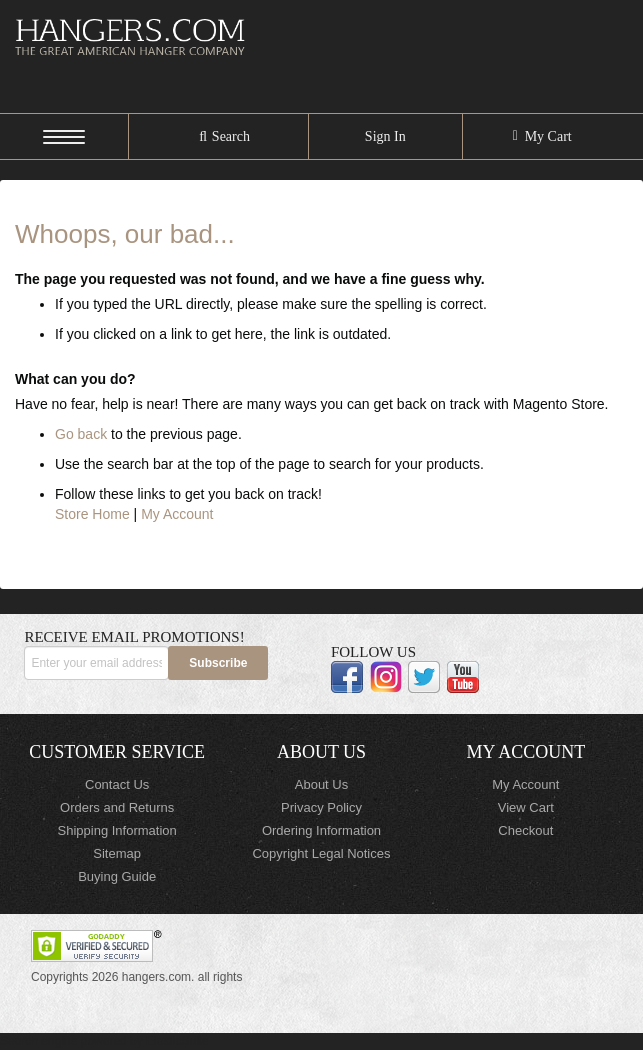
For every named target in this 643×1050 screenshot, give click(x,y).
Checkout (525, 830)
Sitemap (117, 853)
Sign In (385, 136)
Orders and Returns (117, 807)
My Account (177, 514)
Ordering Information (321, 830)
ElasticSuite (177, 1041)
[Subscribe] (218, 663)
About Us (321, 784)
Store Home (92, 514)
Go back (81, 434)
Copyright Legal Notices (321, 853)
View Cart (526, 807)
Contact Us (117, 784)
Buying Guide (117, 876)
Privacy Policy (321, 807)
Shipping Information (117, 830)
